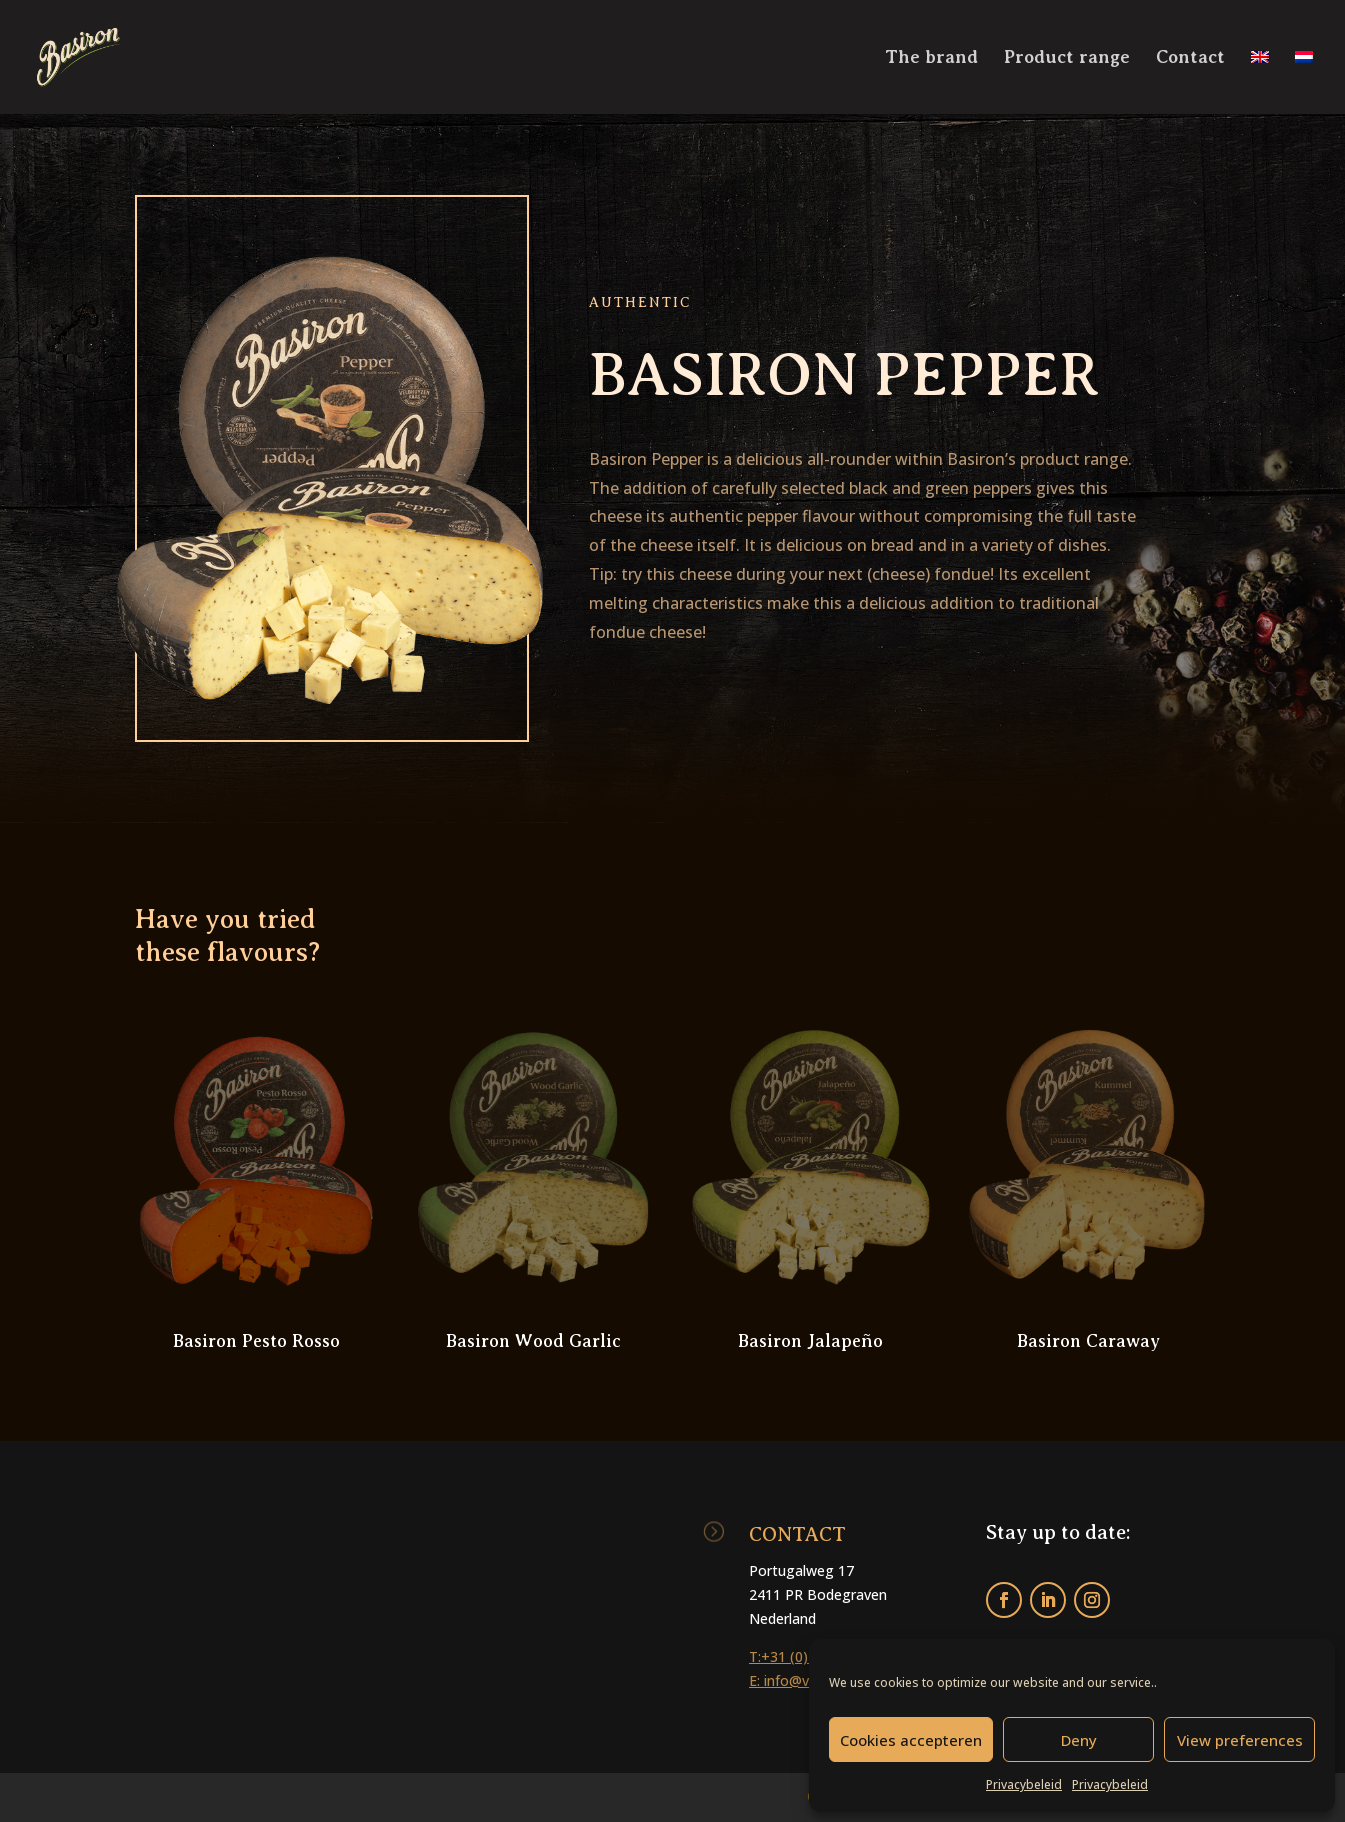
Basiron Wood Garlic (533, 1341)
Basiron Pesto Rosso (256, 1341)
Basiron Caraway (1088, 1341)
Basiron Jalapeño (810, 1341)
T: (755, 1656)
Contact (1190, 58)
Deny (1079, 1740)
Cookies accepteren (911, 1740)
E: (756, 1680)
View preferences (1240, 1740)
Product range (1067, 58)
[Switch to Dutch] (1304, 82)
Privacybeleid (1024, 1784)
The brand (931, 58)
